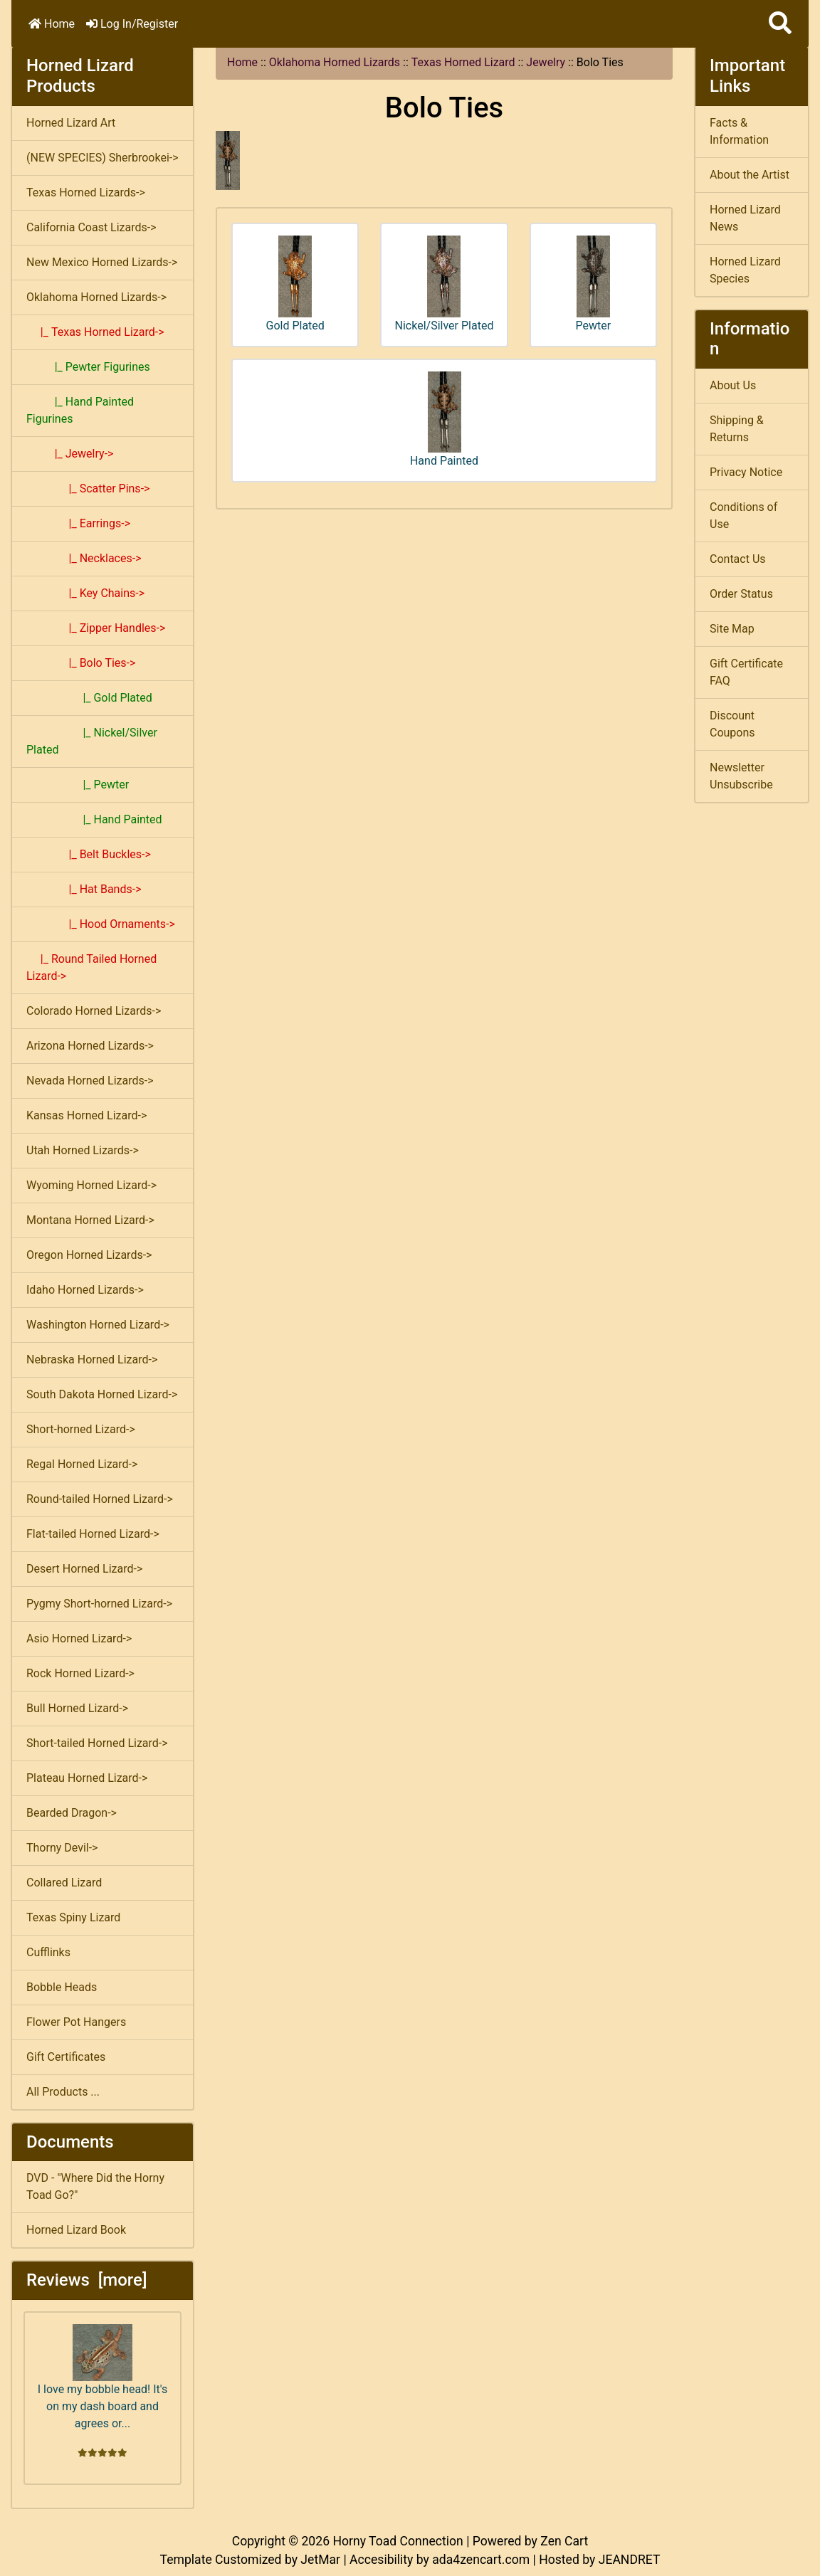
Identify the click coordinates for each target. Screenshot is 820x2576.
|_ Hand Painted (94, 819)
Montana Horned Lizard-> (90, 1220)
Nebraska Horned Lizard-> (91, 1359)
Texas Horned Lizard (463, 62)
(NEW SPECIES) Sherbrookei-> (102, 157)
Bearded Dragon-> (71, 1813)
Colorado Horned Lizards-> (93, 1011)
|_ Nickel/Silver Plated (91, 741)
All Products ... (63, 2092)
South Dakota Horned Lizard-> (101, 1394)
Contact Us (738, 559)
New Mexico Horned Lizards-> (101, 262)
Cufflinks (48, 1952)
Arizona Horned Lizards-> (90, 1045)
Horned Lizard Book (76, 2230)
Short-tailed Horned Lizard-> (97, 1743)
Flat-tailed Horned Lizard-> (92, 1534)
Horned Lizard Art (70, 123)
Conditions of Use (743, 515)
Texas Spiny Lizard (73, 1917)
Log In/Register (132, 24)
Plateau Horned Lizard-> (86, 1778)
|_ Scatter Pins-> (87, 488)
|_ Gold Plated (89, 697)
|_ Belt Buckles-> (88, 854)
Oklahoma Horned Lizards (334, 62)
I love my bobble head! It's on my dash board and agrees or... (102, 2376)
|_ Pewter (77, 784)
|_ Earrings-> (78, 523)
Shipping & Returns (737, 428)
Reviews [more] (86, 2280)
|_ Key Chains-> (85, 593)
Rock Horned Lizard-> (80, 1673)
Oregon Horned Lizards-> (89, 1255)
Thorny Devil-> (62, 1847)
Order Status (741, 594)
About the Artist (749, 174)
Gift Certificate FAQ (746, 672)
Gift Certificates (65, 2057)
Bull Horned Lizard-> (77, 1708)
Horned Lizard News (745, 218)
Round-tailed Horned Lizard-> (99, 1499)
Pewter (593, 284)
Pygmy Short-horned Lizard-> (99, 1603)
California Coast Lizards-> (91, 227)
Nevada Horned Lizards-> (90, 1080)
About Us (733, 385)
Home (51, 24)
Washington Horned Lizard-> (97, 1324)
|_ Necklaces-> (84, 558)
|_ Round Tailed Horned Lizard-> (91, 967)
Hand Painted (444, 419)
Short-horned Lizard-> (80, 1429)
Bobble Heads (61, 1987)
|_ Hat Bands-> (84, 889)
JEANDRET (630, 2560)
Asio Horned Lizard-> (79, 1638)
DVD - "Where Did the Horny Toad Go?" (95, 2186)
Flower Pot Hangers (76, 2022)
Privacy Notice (746, 472)
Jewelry (545, 62)
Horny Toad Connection (397, 2541)
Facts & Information (739, 131)
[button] (780, 24)
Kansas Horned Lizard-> (86, 1115)
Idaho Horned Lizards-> (85, 1290)
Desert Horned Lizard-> (84, 1568)
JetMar (320, 2560)
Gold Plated (295, 284)
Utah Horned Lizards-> (82, 1150)
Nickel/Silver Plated (444, 284)
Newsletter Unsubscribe (741, 776)
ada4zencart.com (481, 2560)
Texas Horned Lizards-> (85, 192)
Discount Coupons (732, 724)
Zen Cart (564, 2541)
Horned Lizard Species (745, 270)
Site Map (732, 628)
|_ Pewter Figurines (88, 367)
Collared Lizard (64, 1882)
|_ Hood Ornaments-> (100, 924)
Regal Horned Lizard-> (81, 1464)
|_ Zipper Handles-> (95, 628)
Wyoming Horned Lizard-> (91, 1185)
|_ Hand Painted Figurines (80, 410)
